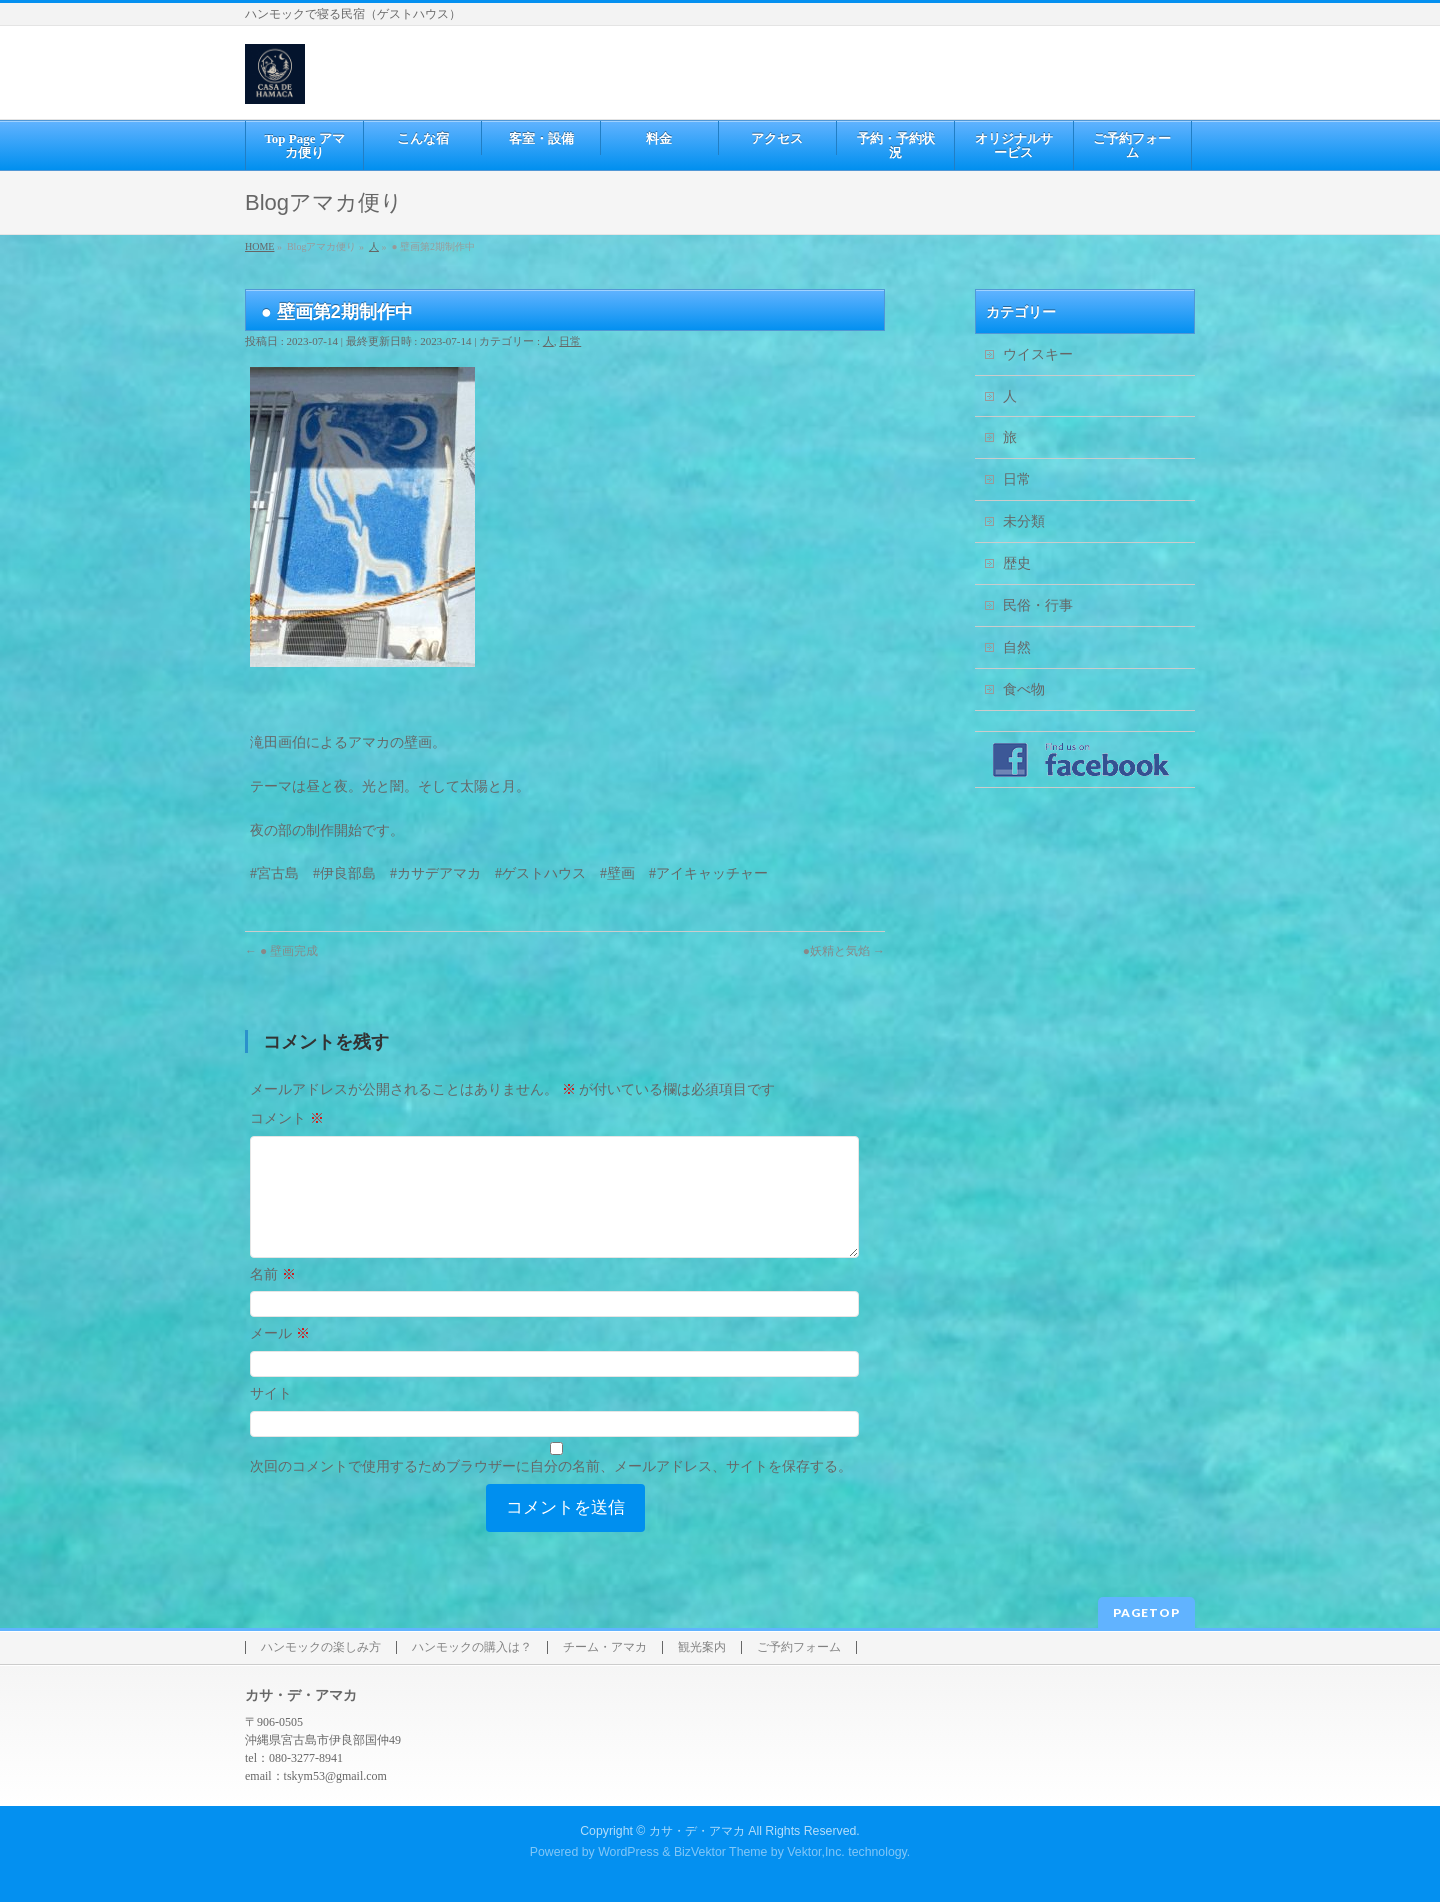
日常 (570, 341)
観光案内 (702, 1646)
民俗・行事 (1038, 605)
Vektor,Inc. (816, 1851)
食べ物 (1024, 689)
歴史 (1017, 563)
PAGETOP (1146, 1611)
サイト (271, 1417)
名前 (273, 1298)
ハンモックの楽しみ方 (321, 1646)
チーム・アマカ (605, 1646)
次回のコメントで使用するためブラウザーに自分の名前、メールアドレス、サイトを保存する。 (551, 1490)
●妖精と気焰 (844, 951)
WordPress (628, 1851)
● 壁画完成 (281, 951)
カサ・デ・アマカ (697, 1830)
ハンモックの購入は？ (472, 1646)
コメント (287, 1118)
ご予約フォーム (799, 1646)
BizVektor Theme (721, 1851)
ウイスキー (1038, 354)
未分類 (1024, 521)
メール (280, 1357)
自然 (1017, 647)
